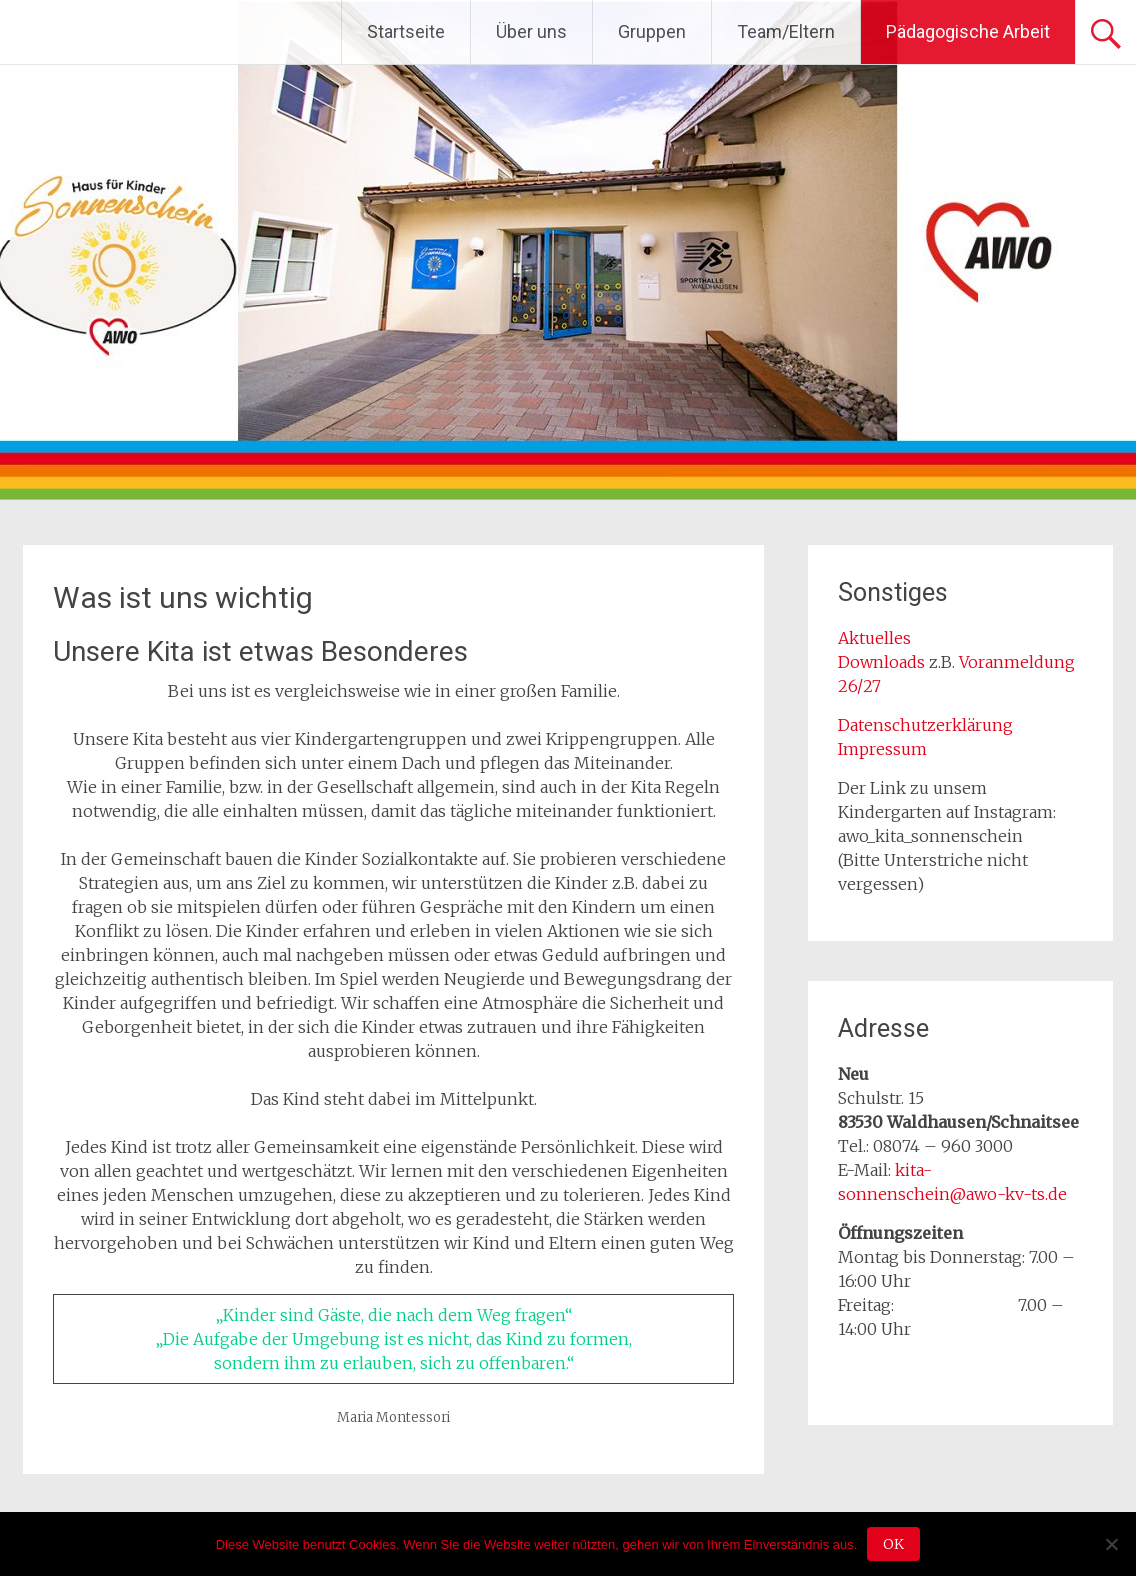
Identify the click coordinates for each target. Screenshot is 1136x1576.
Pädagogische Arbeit (968, 31)
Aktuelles (874, 638)
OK (893, 1544)
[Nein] (1111, 1544)
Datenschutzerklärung (925, 725)
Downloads (883, 662)
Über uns (531, 31)
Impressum (882, 749)
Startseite (406, 31)
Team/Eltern (786, 31)
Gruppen (652, 31)
